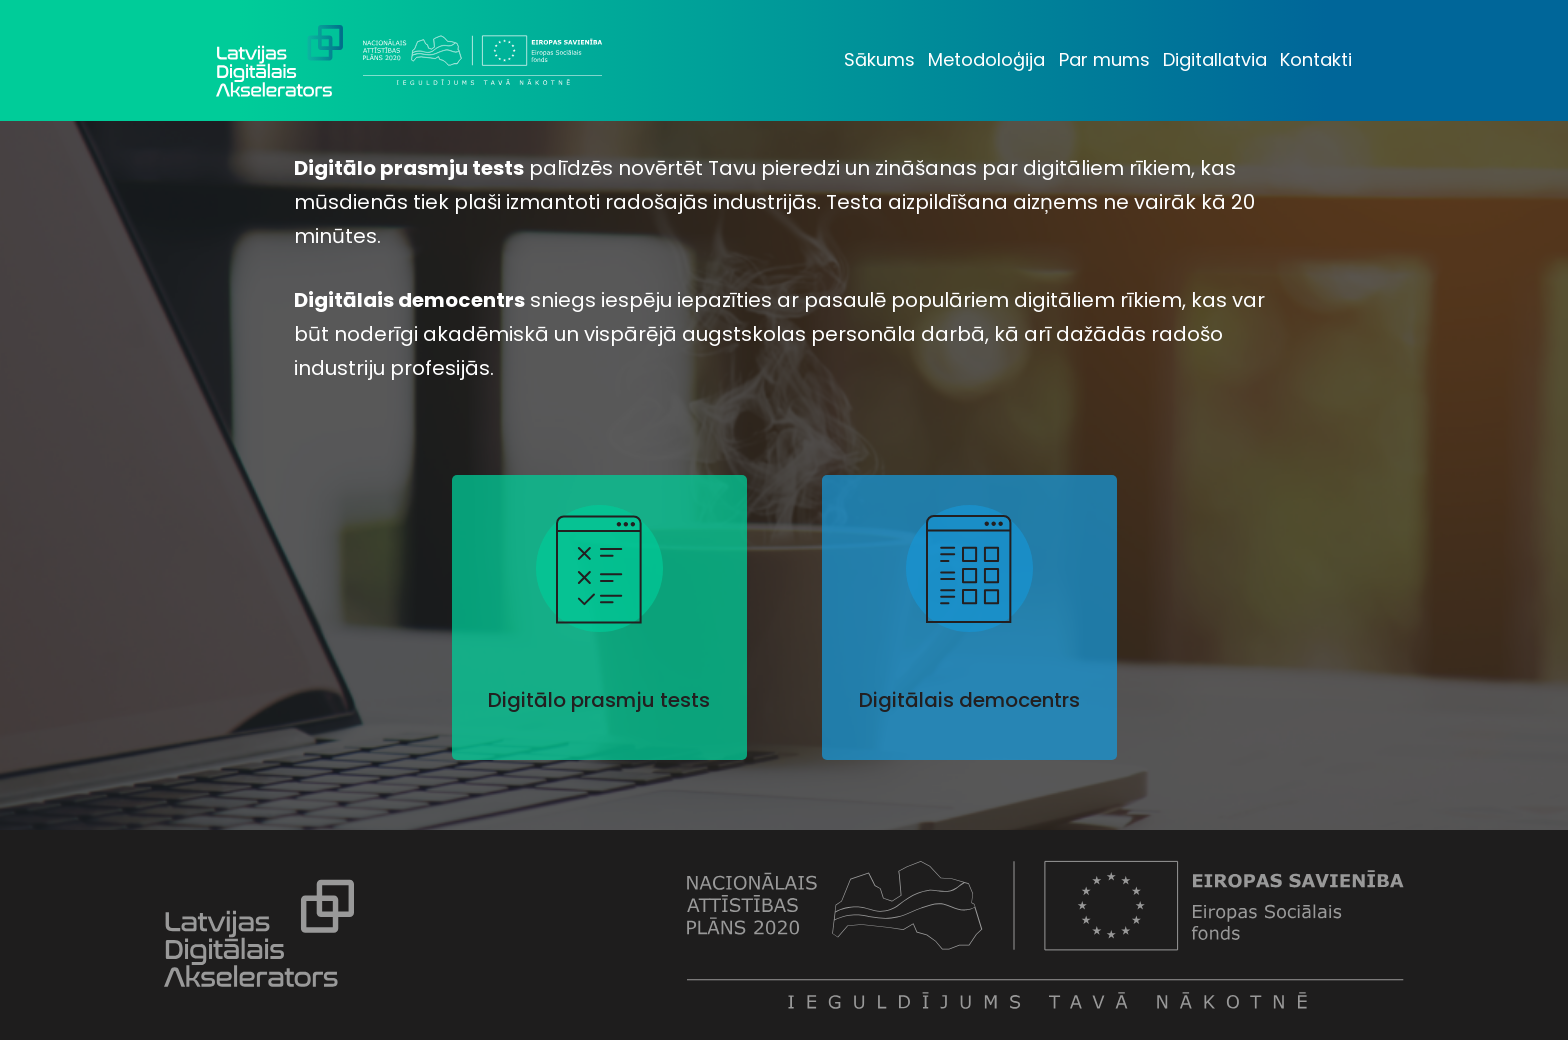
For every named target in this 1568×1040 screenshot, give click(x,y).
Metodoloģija (986, 59)
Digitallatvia (1215, 59)
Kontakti (1316, 59)
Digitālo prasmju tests (599, 700)
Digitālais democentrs (969, 700)
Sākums (879, 59)
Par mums (1104, 59)
